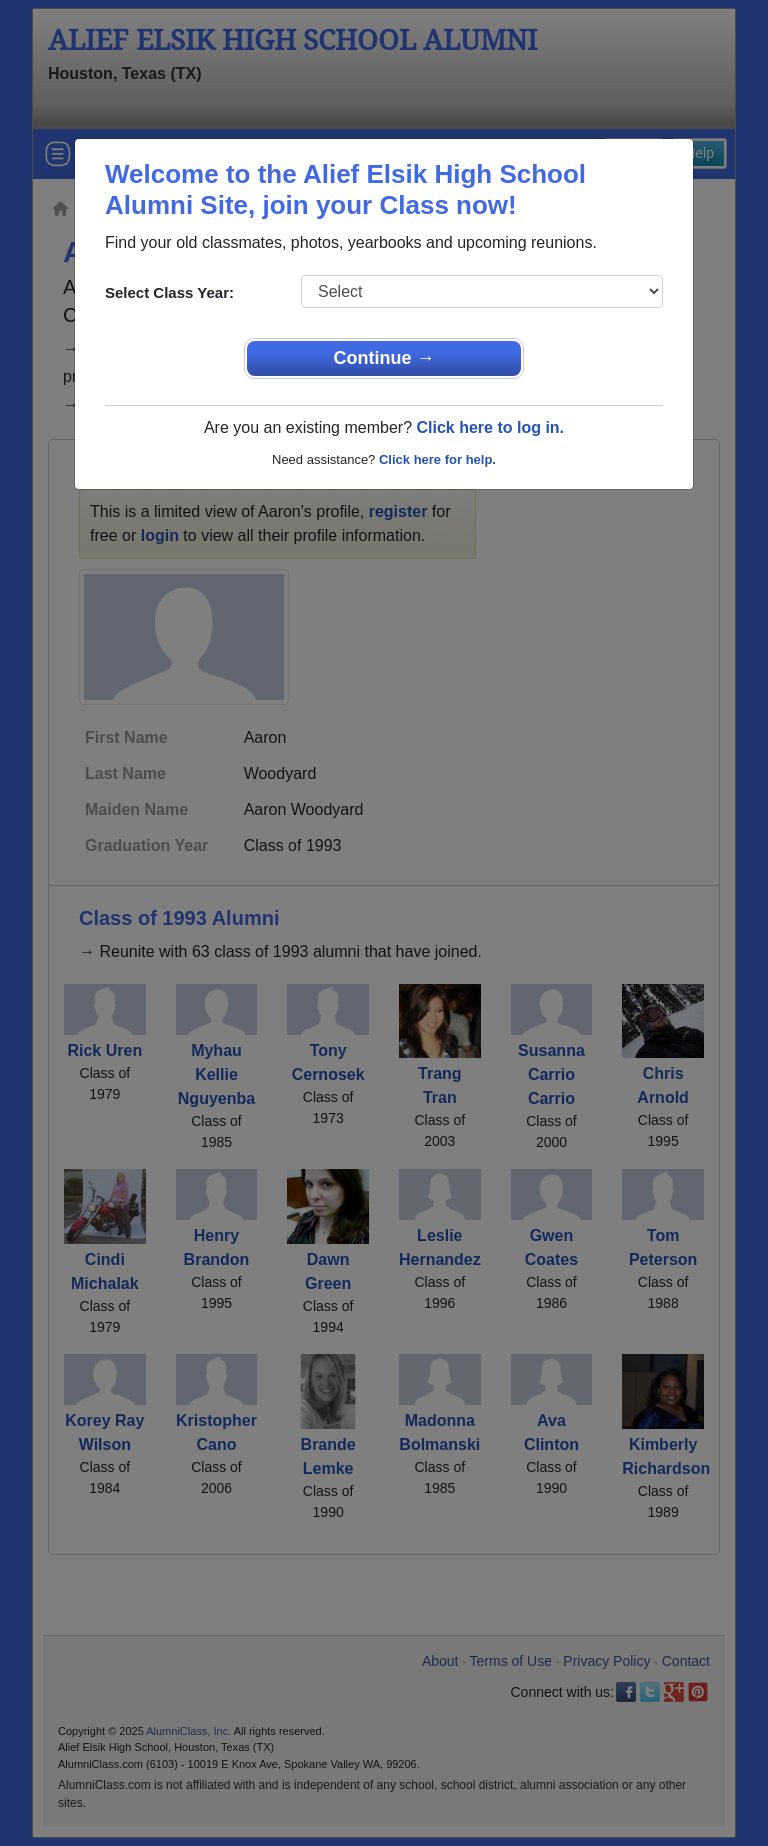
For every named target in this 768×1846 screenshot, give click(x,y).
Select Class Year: (169, 292)
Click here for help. (437, 459)
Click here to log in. (490, 427)
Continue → (384, 358)
